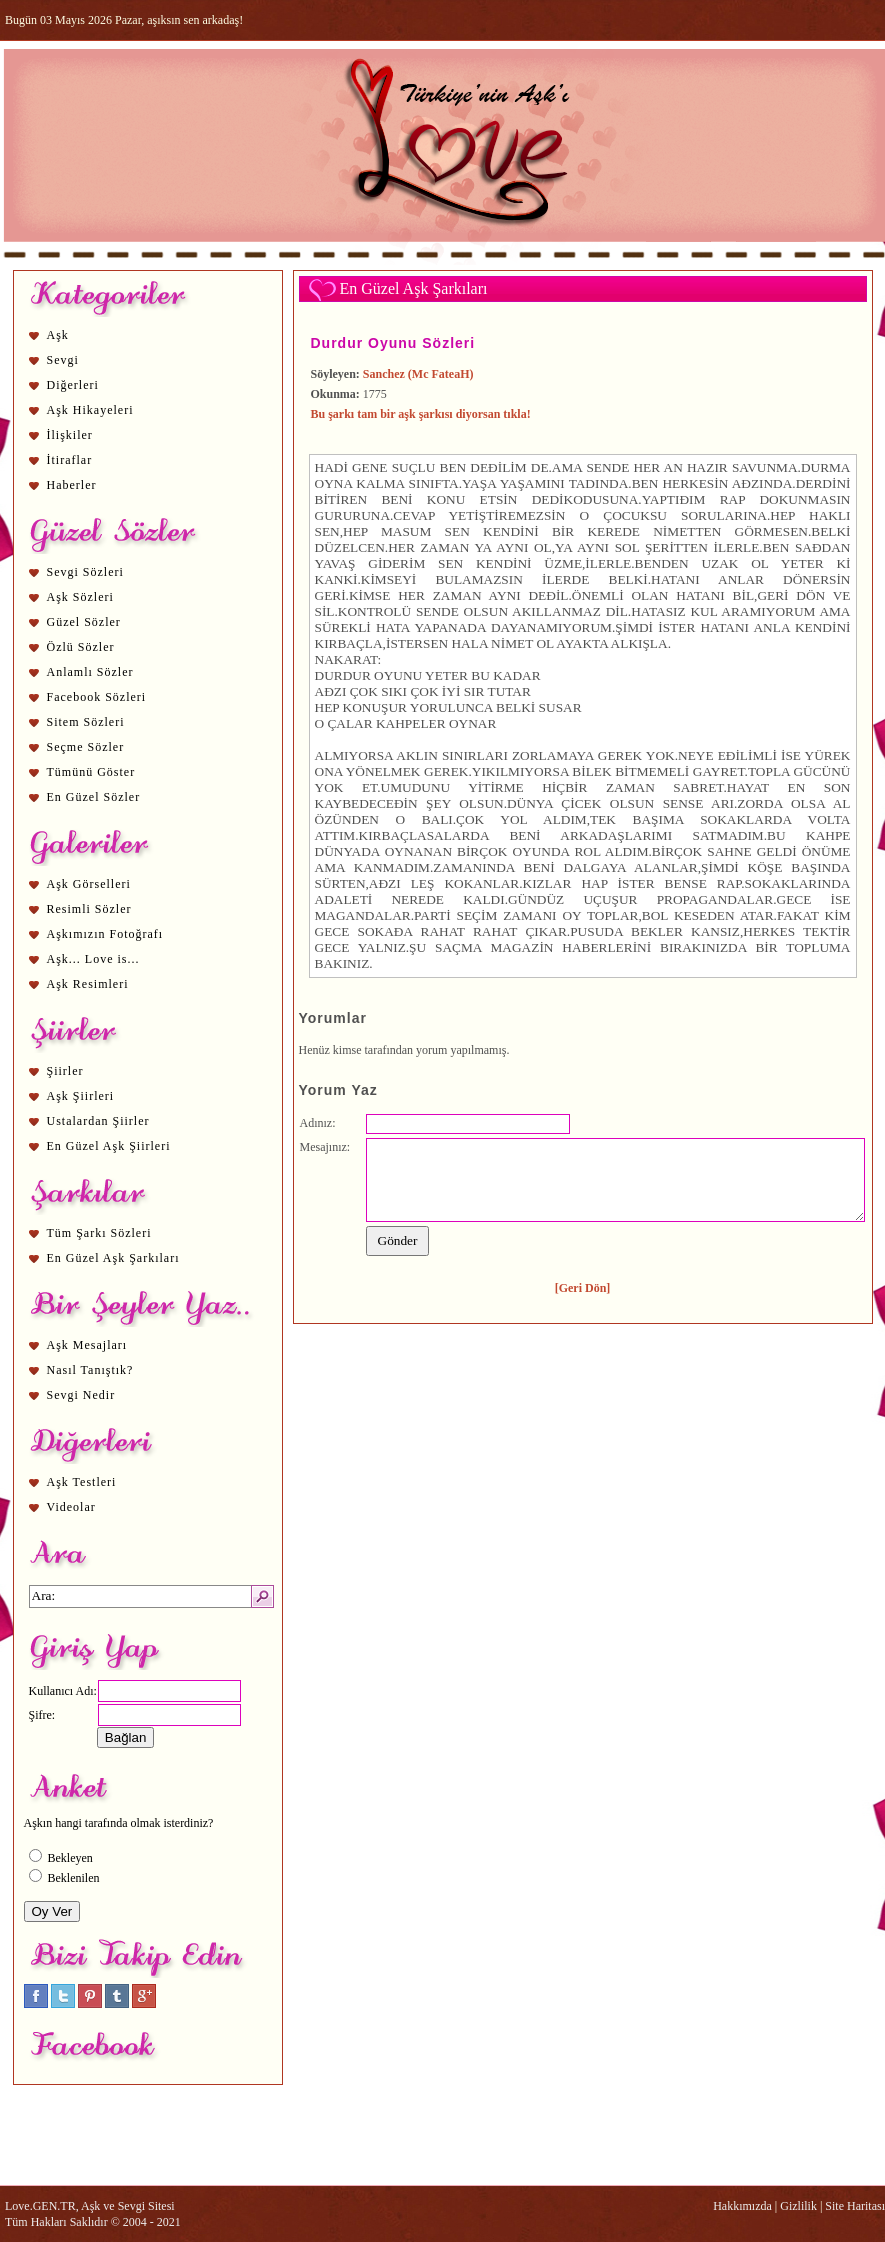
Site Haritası (855, 2206)
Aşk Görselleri (89, 884)
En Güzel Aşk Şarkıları (113, 1258)
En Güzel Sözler (94, 797)
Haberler (72, 485)
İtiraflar (70, 460)
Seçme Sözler (86, 747)
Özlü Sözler (81, 647)
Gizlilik (798, 2206)
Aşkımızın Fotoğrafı (105, 934)
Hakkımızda (742, 2206)
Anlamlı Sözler (90, 672)
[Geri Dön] (583, 1288)
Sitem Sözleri (86, 722)
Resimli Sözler (89, 909)
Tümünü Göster (91, 772)
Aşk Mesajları (87, 1345)
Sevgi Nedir (81, 1395)
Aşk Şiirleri (81, 1096)
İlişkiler (70, 435)
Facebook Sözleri (97, 697)
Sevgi (63, 360)
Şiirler (65, 1071)
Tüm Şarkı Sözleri (99, 1233)
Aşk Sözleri (80, 597)
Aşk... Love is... (93, 959)
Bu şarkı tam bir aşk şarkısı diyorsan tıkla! (421, 414)
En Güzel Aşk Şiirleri (109, 1146)
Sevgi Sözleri (85, 572)
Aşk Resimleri (88, 984)
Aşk (58, 335)
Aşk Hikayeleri (90, 410)
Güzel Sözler (84, 622)
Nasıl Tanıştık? (90, 1370)
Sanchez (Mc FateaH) (418, 374)
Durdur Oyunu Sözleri (393, 343)
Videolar (71, 1507)
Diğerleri (73, 385)
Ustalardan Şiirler (98, 1121)
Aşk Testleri (82, 1482)
